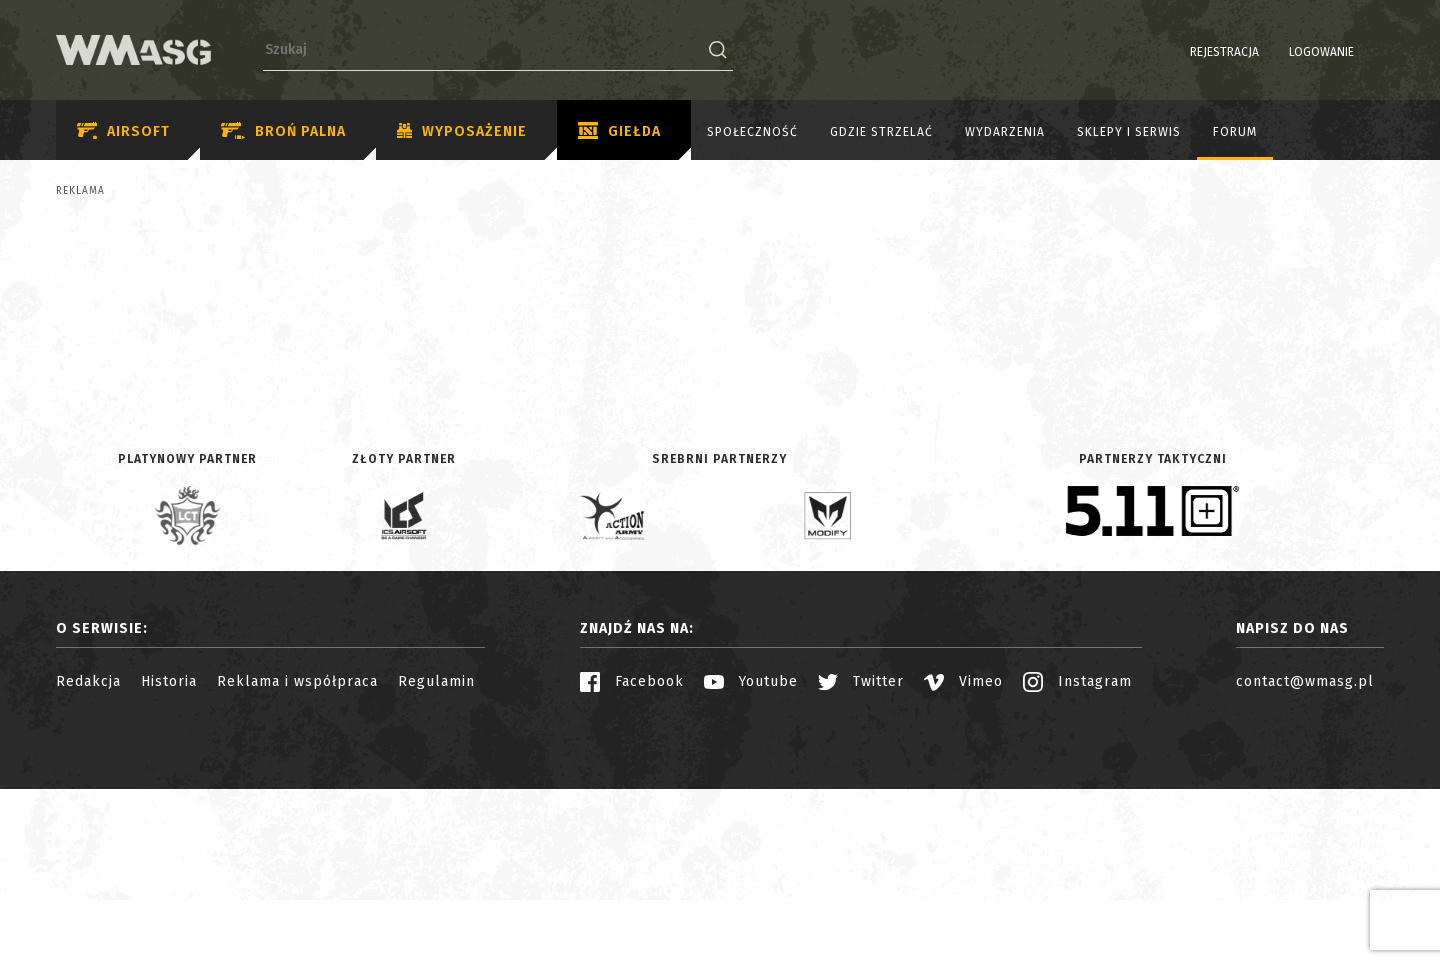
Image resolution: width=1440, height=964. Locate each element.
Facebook (632, 856)
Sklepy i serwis (1129, 132)
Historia (169, 856)
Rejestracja (1173, 52)
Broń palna (283, 131)
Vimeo (963, 856)
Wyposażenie (462, 132)
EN (1371, 52)
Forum (1235, 132)
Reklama (80, 191)
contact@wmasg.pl (1305, 856)
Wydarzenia (1005, 132)
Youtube (751, 856)
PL (1345, 52)
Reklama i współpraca (297, 856)
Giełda (619, 132)
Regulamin (436, 856)
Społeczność (752, 132)
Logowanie (1270, 52)
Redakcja (88, 856)
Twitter (861, 856)
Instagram (1077, 856)
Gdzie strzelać (881, 132)
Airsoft (123, 131)
